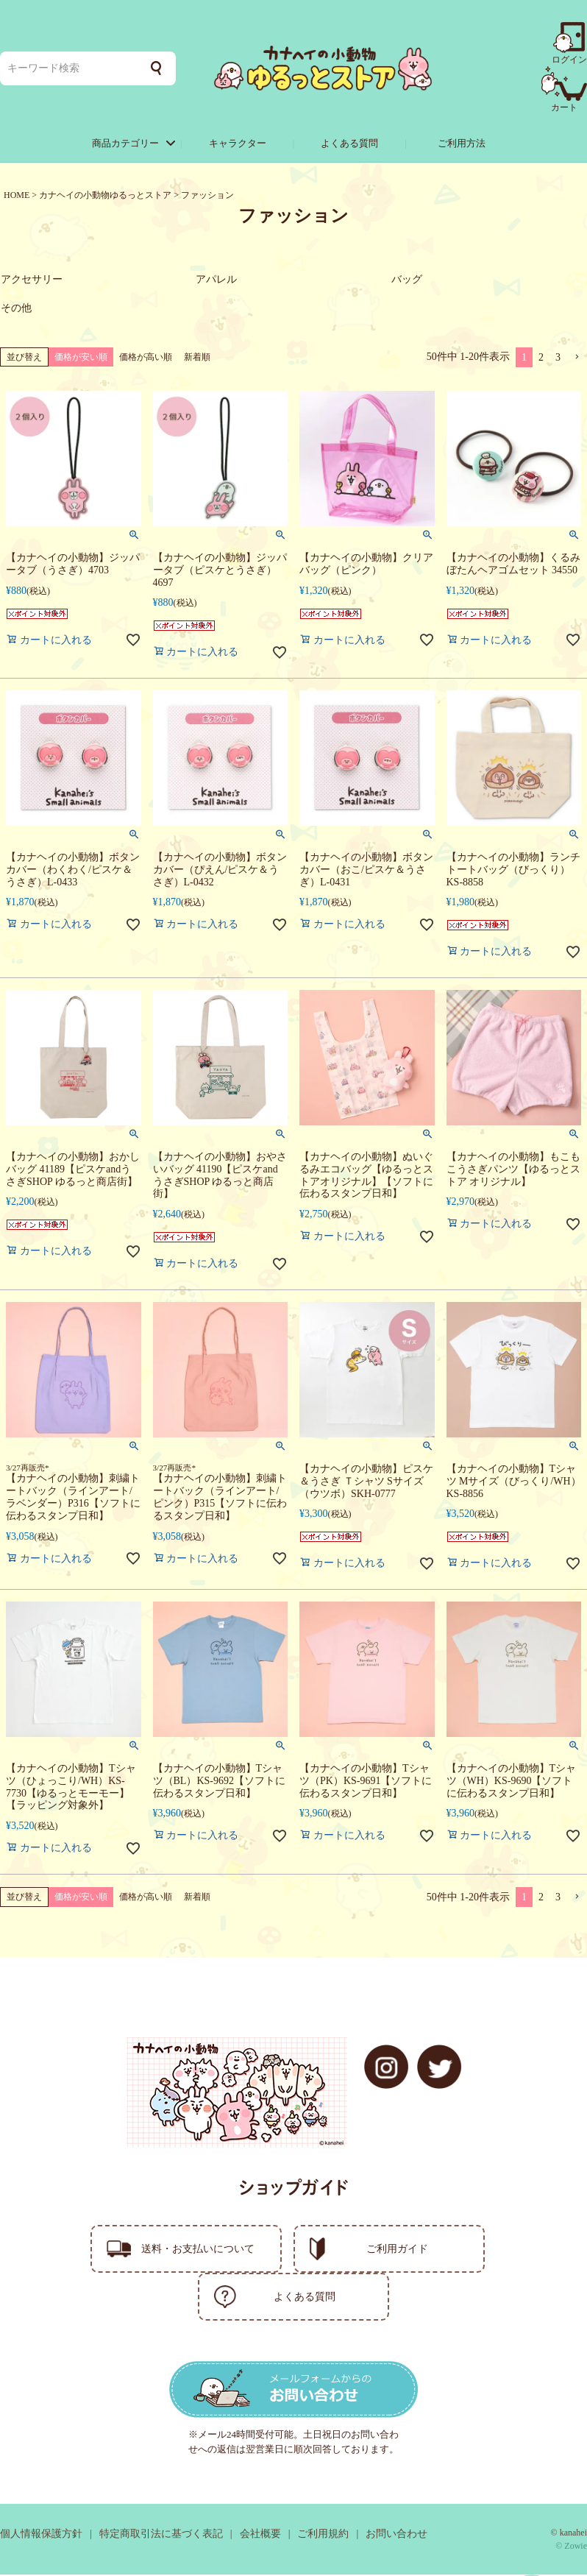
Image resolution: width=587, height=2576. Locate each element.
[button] (576, 358)
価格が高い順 (145, 358)
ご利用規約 (323, 2535)
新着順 (197, 358)
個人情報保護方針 (41, 2535)
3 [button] (558, 358)
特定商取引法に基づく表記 (161, 2535)
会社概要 (260, 2535)
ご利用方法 (461, 143)
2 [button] (541, 358)
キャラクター (237, 143)
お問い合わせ (396, 2535)
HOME (16, 195)
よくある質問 (349, 143)
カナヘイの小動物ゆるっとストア (105, 195)
